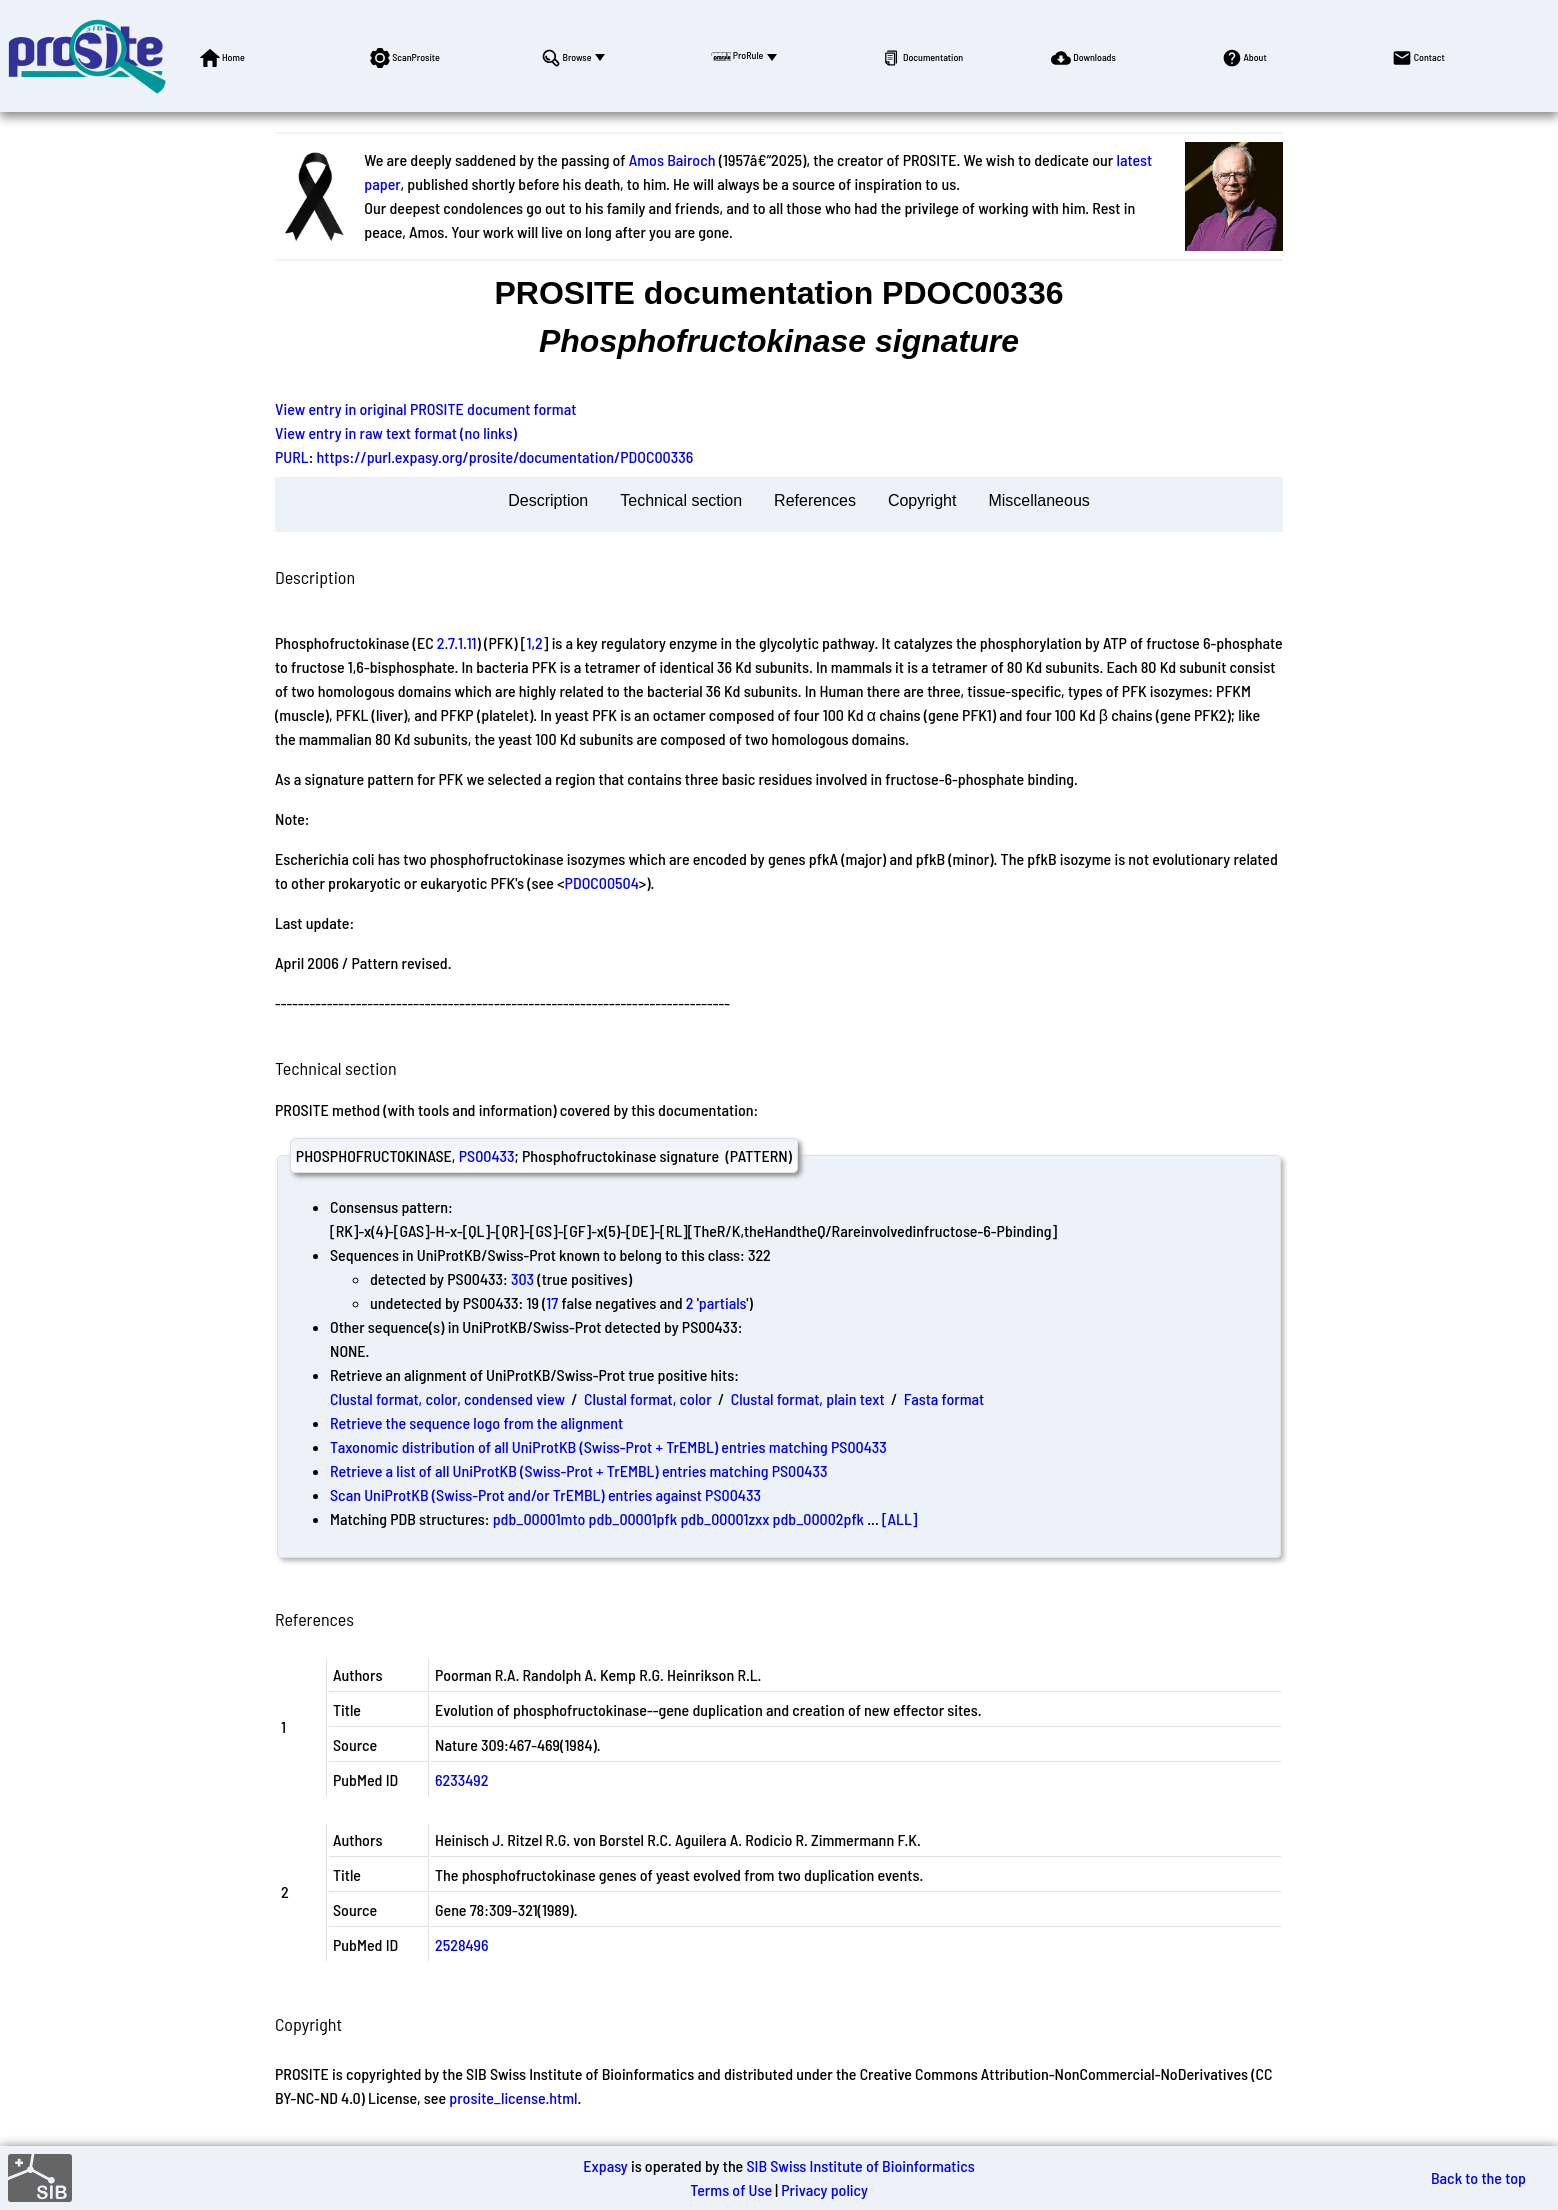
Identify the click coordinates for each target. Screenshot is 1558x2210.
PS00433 (487, 1155)
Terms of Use (731, 2189)
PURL (292, 456)
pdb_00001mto (539, 1518)
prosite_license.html (513, 2097)
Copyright (922, 500)
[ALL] (900, 1518)
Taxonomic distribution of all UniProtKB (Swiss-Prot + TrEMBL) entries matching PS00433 (608, 1446)
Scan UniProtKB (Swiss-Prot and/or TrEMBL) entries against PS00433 (545, 1494)
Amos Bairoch (672, 159)
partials (723, 1302)
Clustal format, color (648, 1398)
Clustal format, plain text (808, 1398)
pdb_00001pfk (633, 1518)
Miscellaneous (1038, 500)
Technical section (681, 500)
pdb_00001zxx (724, 1518)
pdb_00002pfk (819, 1518)
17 (552, 1302)
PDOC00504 (602, 882)
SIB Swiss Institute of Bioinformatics (860, 2165)
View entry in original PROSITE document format (425, 408)
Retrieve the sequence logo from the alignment (476, 1422)
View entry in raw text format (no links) (396, 432)
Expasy (605, 2165)
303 (522, 1278)
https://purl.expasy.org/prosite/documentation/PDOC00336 (505, 456)
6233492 (461, 1779)
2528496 (462, 1944)
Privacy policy (824, 2189)
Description (548, 500)
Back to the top (1478, 2177)
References (815, 500)
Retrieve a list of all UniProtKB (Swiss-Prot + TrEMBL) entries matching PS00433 (578, 1470)
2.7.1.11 (457, 642)
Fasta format (944, 1398)
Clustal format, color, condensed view (447, 1398)
